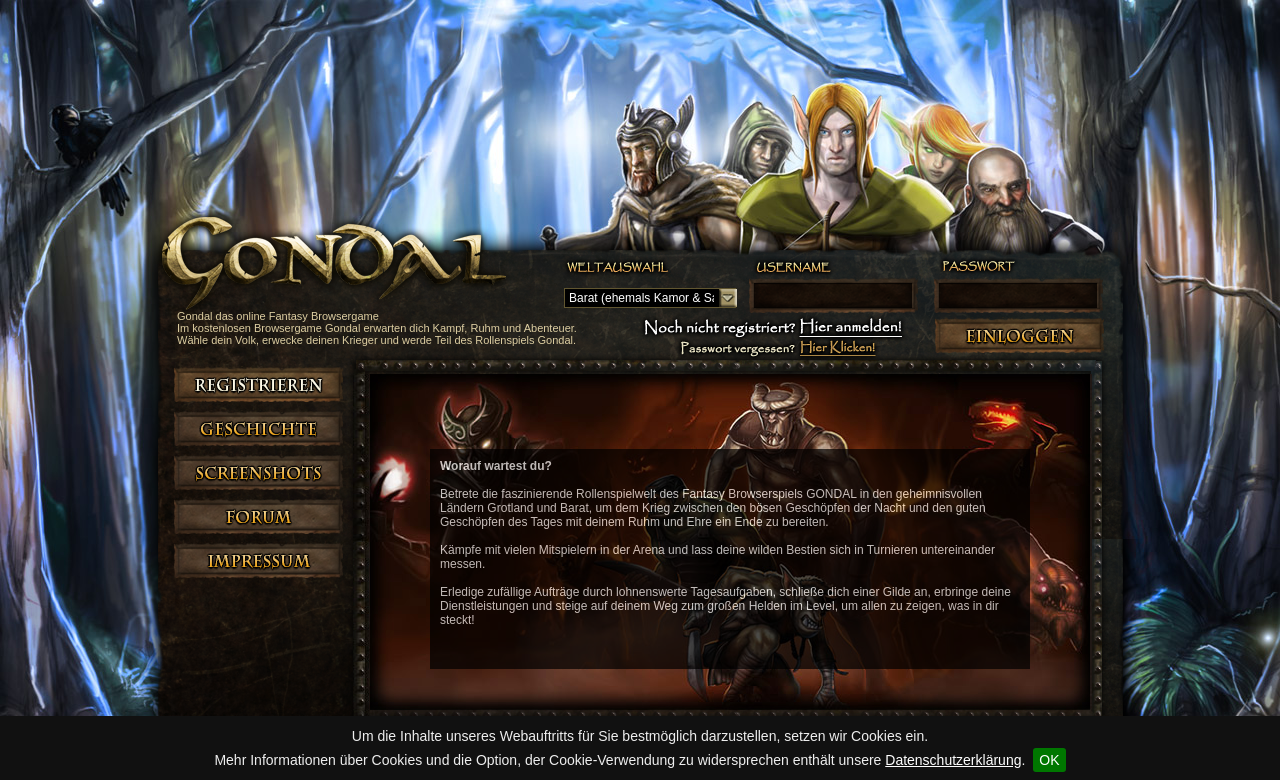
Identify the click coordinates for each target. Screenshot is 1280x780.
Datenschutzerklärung (953, 760)
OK (1049, 760)
